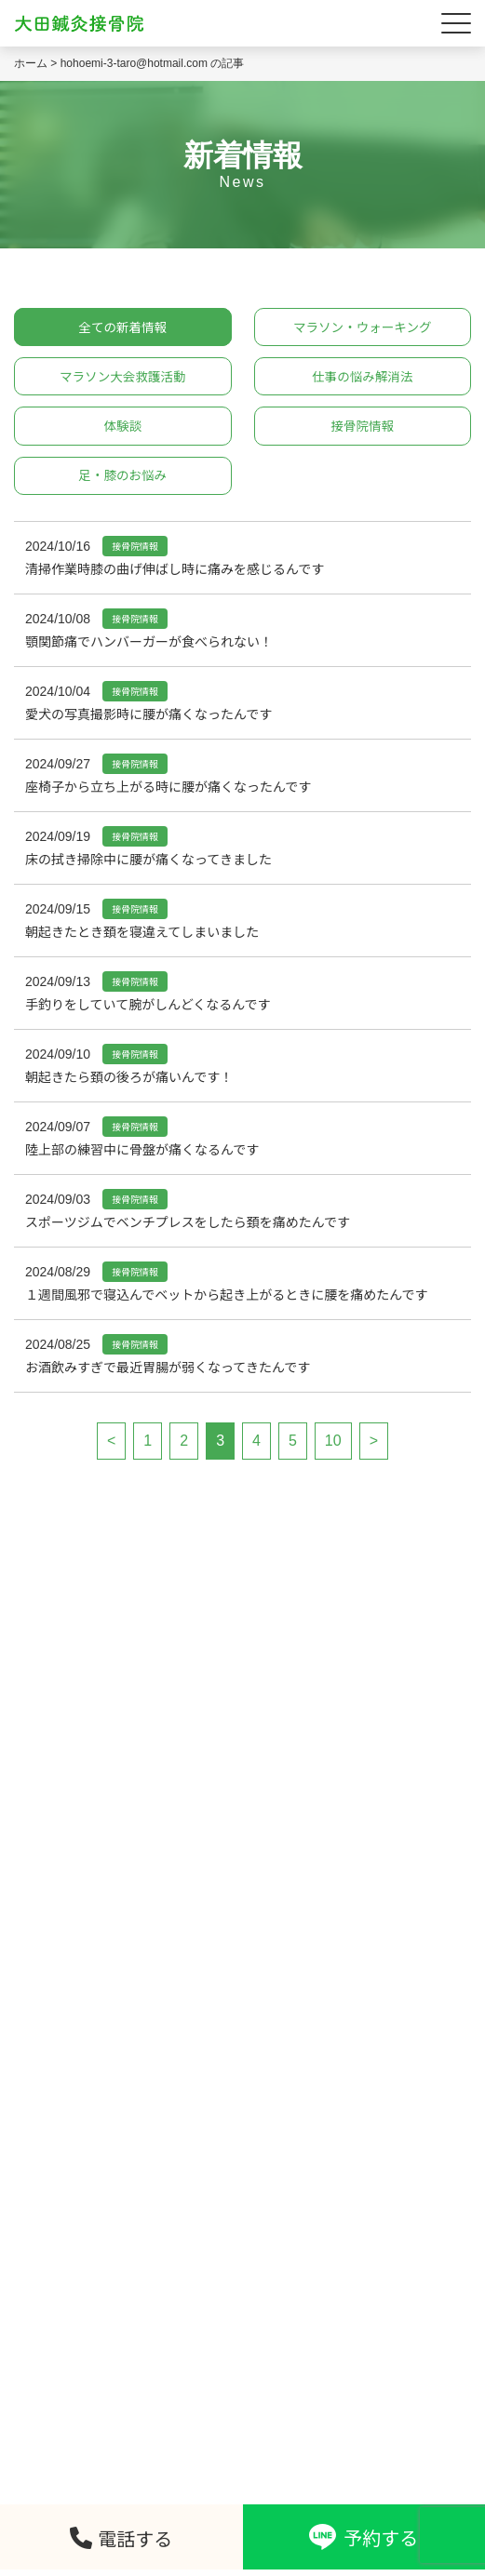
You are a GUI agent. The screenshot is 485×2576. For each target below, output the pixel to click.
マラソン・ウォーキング (362, 327)
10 (333, 1445)
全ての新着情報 (122, 327)
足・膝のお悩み (122, 480)
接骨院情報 (362, 429)
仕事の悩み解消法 (362, 378)
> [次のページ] (374, 1445)
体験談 (122, 429)
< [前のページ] (111, 1445)
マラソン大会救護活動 (123, 378)
